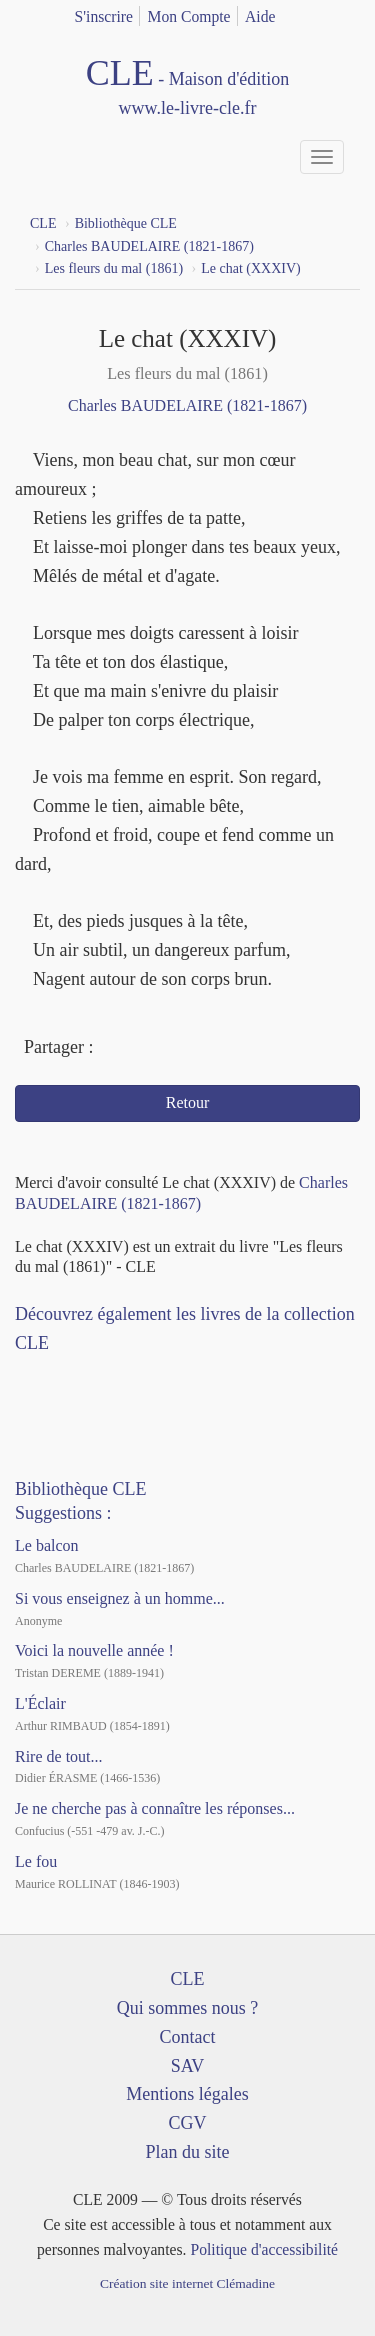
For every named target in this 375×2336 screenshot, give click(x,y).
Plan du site (188, 2152)
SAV (188, 2066)
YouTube (77, 1374)
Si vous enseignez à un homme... (120, 1598)
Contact (188, 2037)
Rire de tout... (59, 1756)
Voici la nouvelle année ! (94, 1650)
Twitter (150, 1049)
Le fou (36, 1861)
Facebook (114, 1049)
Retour (188, 1102)
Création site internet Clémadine (187, 2283)
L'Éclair (40, 1703)
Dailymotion (113, 1374)
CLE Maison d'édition (187, 88)
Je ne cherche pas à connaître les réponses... (155, 1808)
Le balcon (47, 1545)
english (348, 13)
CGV (187, 2123)
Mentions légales (187, 2094)
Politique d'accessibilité (264, 2249)
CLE (188, 1979)
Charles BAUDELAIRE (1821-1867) (187, 405)
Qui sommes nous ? (188, 2008)
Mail (187, 1049)
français (317, 13)
